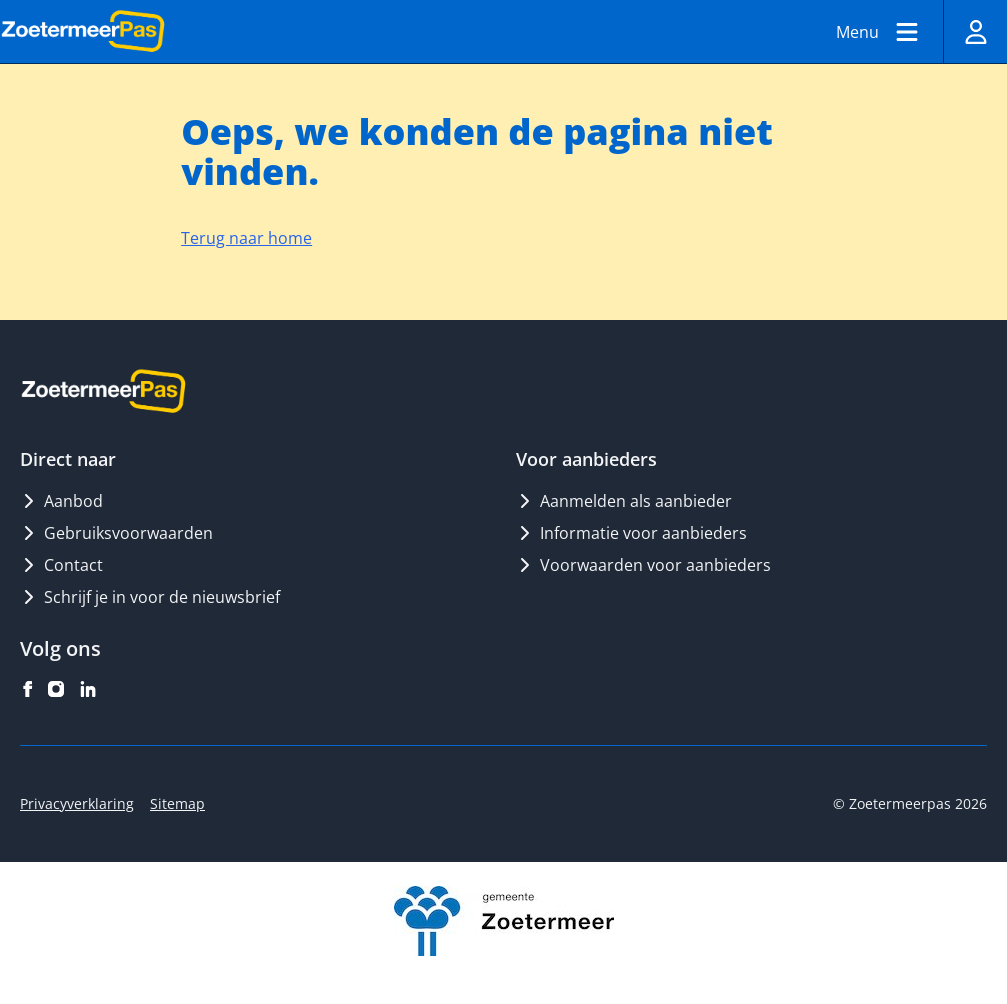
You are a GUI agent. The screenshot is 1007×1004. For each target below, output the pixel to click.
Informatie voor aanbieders (631, 533)
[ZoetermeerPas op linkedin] (88, 689)
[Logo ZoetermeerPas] (83, 32)
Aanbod (61, 501)
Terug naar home (246, 238)
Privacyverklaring (77, 803)
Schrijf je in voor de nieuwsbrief (150, 597)
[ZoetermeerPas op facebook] (28, 689)
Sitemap (177, 803)
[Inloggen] (975, 31)
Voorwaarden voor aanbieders (643, 565)
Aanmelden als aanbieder (624, 501)
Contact (61, 565)
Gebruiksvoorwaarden (116, 533)
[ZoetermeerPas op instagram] (56, 689)
